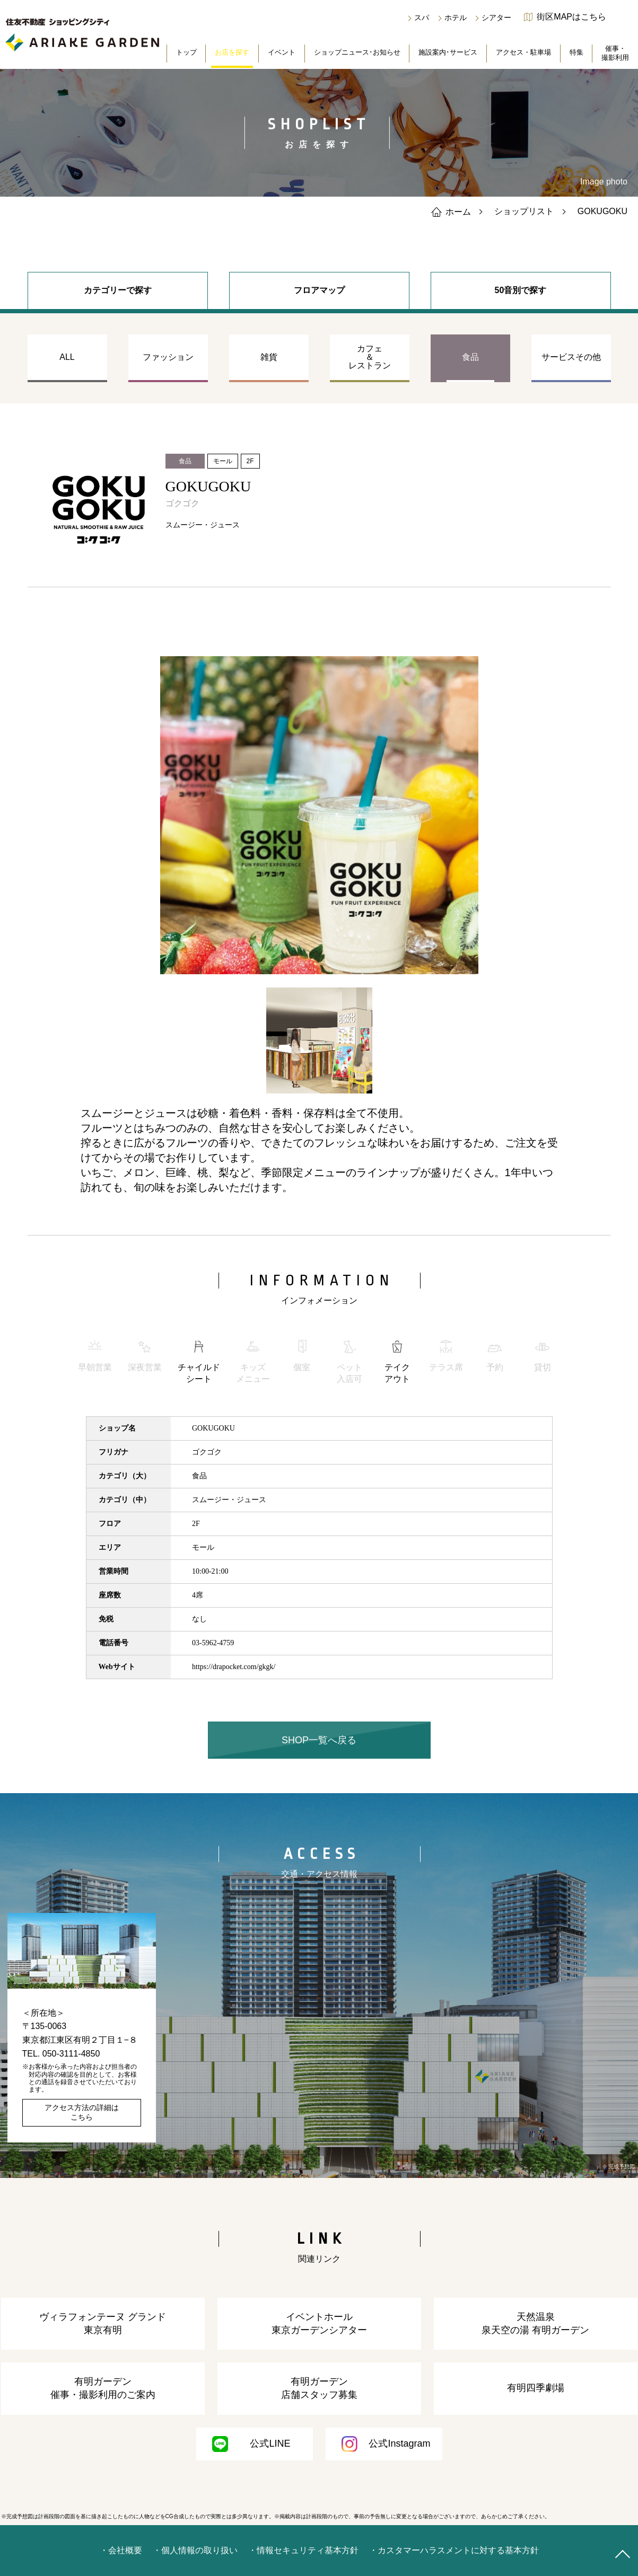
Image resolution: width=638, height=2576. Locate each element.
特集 (576, 52)
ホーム (451, 211)
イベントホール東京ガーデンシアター (319, 2323)
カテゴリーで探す (118, 290)
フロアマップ (319, 290)
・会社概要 (121, 2550)
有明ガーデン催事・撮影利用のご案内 (102, 2388)
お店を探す (232, 52)
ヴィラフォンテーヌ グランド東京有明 (102, 2323)
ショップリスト (524, 211)
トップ (186, 52)
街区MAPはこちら (571, 17)
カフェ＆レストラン (369, 357)
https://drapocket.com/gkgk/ (233, 1667)
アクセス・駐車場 (523, 52)
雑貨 (268, 356)
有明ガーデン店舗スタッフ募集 (319, 2388)
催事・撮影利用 (615, 53)
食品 (470, 356)
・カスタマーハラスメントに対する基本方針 (454, 2550)
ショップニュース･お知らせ (357, 52)
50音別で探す (521, 290)
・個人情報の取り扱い (195, 2550)
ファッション (168, 356)
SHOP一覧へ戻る (319, 1740)
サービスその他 (571, 356)
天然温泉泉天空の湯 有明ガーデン (535, 2323)
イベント (281, 52)
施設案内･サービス (447, 52)
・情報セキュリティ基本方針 (303, 2550)
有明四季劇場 (535, 2388)
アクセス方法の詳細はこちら (82, 2112)
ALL (66, 356)
